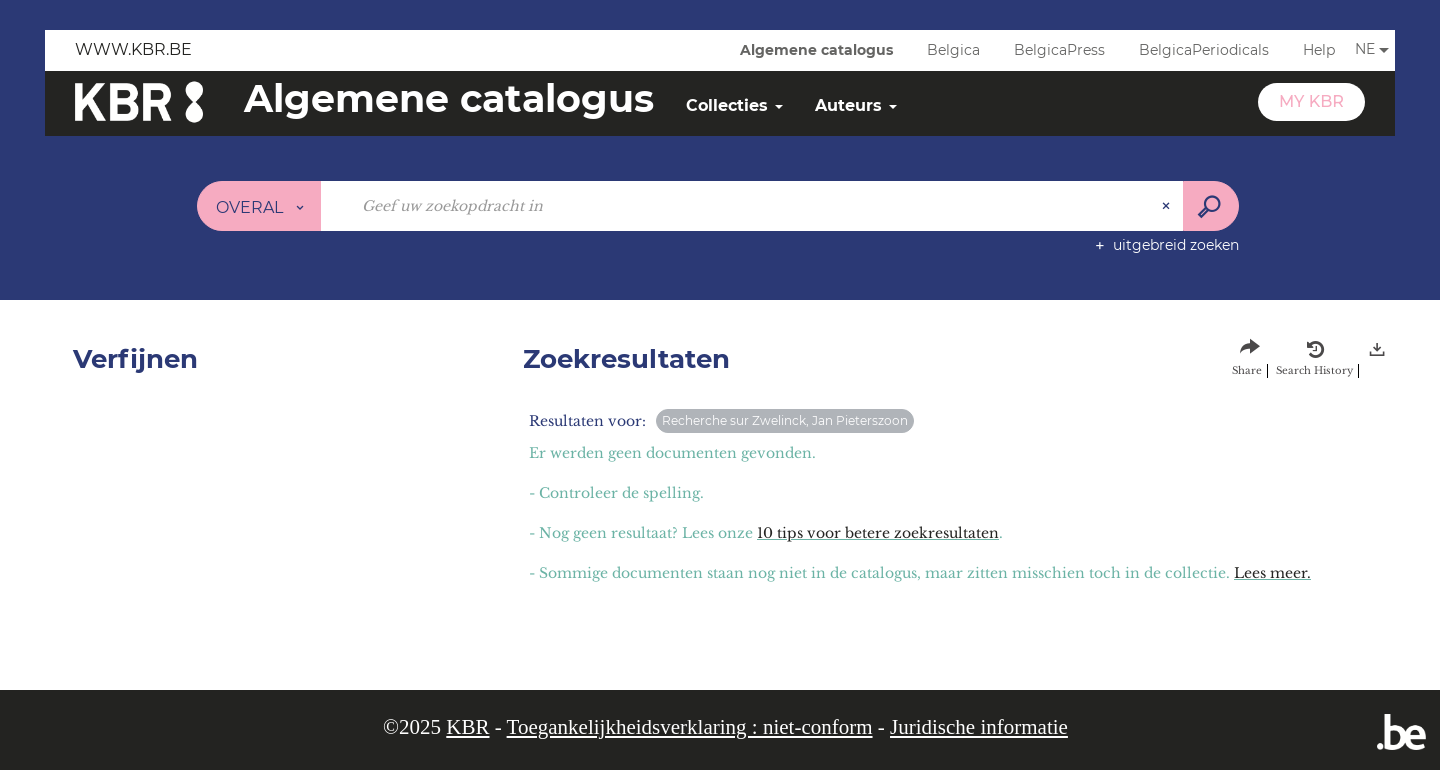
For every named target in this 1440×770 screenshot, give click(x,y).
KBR (467, 727)
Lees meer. (1272, 573)
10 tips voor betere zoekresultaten (878, 533)
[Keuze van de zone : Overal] (259, 206)
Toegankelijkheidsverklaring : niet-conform (690, 727)
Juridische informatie (979, 727)
